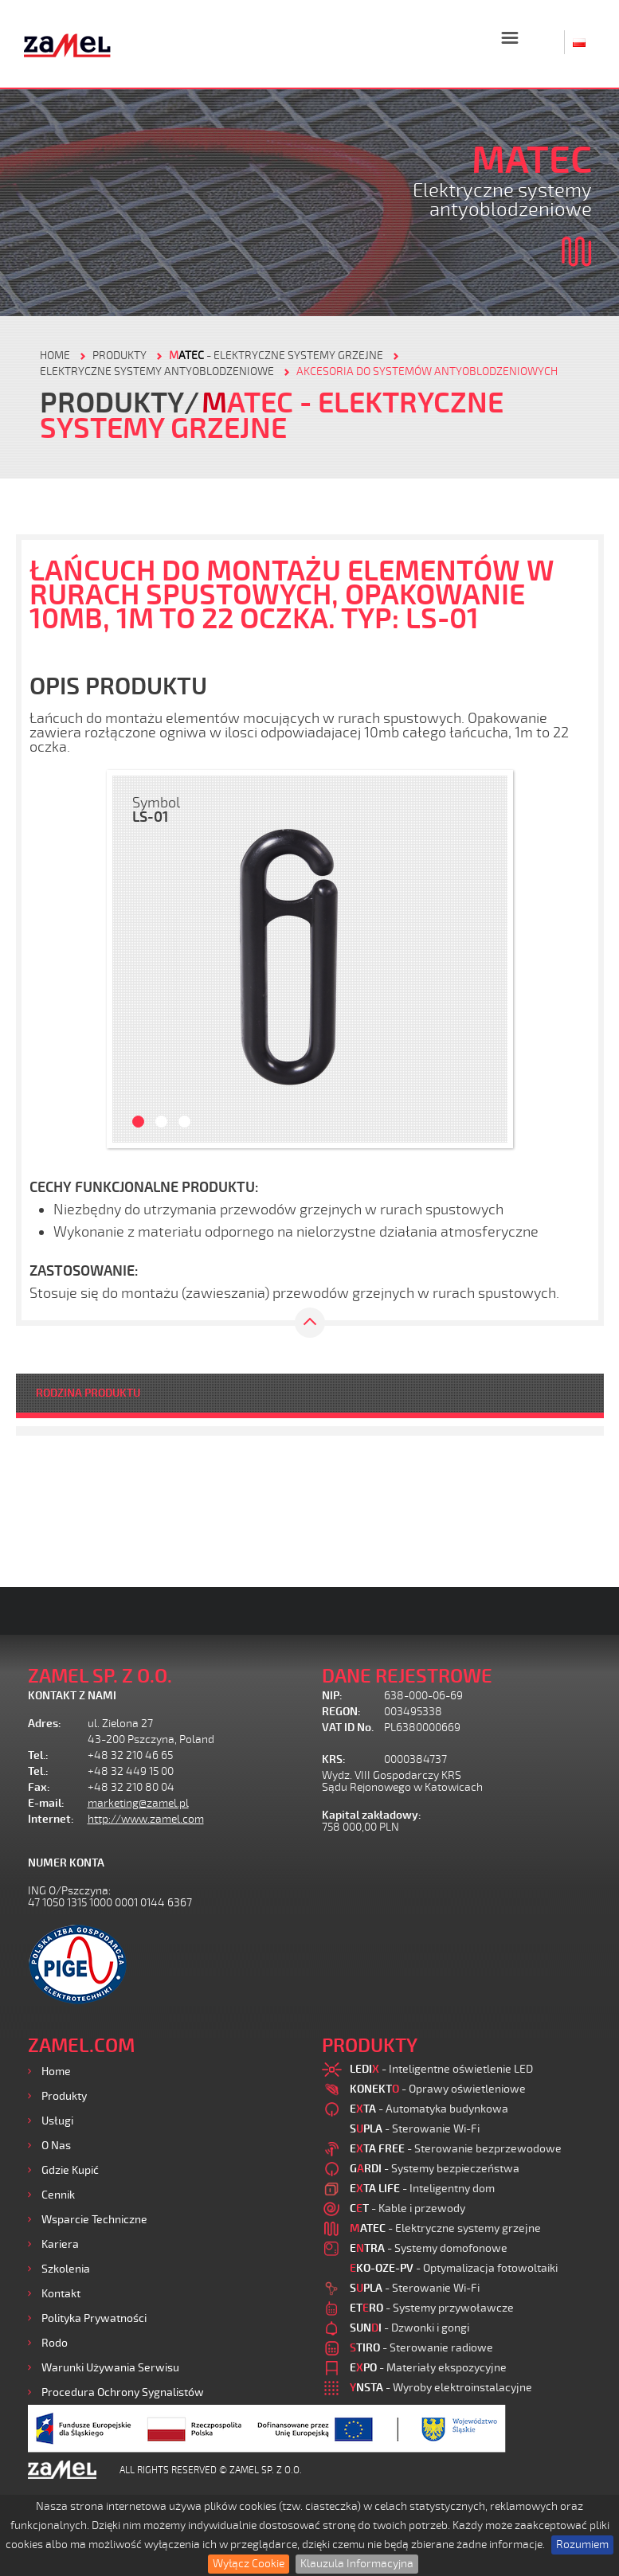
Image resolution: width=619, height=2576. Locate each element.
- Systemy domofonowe (428, 2248)
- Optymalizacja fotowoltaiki (454, 2268)
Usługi (57, 2121)
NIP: (332, 1696)
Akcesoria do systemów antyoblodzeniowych (427, 371)
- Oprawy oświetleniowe (438, 2089)
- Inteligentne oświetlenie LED (441, 2069)
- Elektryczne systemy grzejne (276, 355)
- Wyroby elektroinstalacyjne (441, 2387)
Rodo (54, 2343)
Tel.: (38, 1755)
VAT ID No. (348, 1728)
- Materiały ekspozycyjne (428, 2368)
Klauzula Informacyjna (356, 2563)
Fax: (39, 1787)
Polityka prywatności (94, 2318)
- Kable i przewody (407, 2208)
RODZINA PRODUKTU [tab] (88, 1393)
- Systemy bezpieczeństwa (434, 2168)
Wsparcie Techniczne (94, 2219)
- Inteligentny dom (422, 2188)
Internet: (51, 1819)
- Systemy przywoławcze (432, 2308)
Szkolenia (65, 2269)
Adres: (44, 1724)
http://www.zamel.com (146, 1819)
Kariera (60, 2244)
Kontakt (60, 2293)
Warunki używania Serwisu (110, 2368)
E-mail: (46, 1803)
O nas (56, 2145)
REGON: (341, 1712)
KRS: (334, 1759)
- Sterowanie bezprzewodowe (456, 2149)
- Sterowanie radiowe (421, 2348)
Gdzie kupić (70, 2170)
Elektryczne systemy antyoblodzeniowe (157, 371)
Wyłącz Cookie (248, 2563)
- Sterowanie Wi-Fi (415, 2129)
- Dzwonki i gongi (409, 2328)
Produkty (64, 2096)
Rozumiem (582, 2544)
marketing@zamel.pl (138, 1803)
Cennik (58, 2195)
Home (56, 2071)
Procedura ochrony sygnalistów (122, 2392)
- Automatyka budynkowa (429, 2109)
